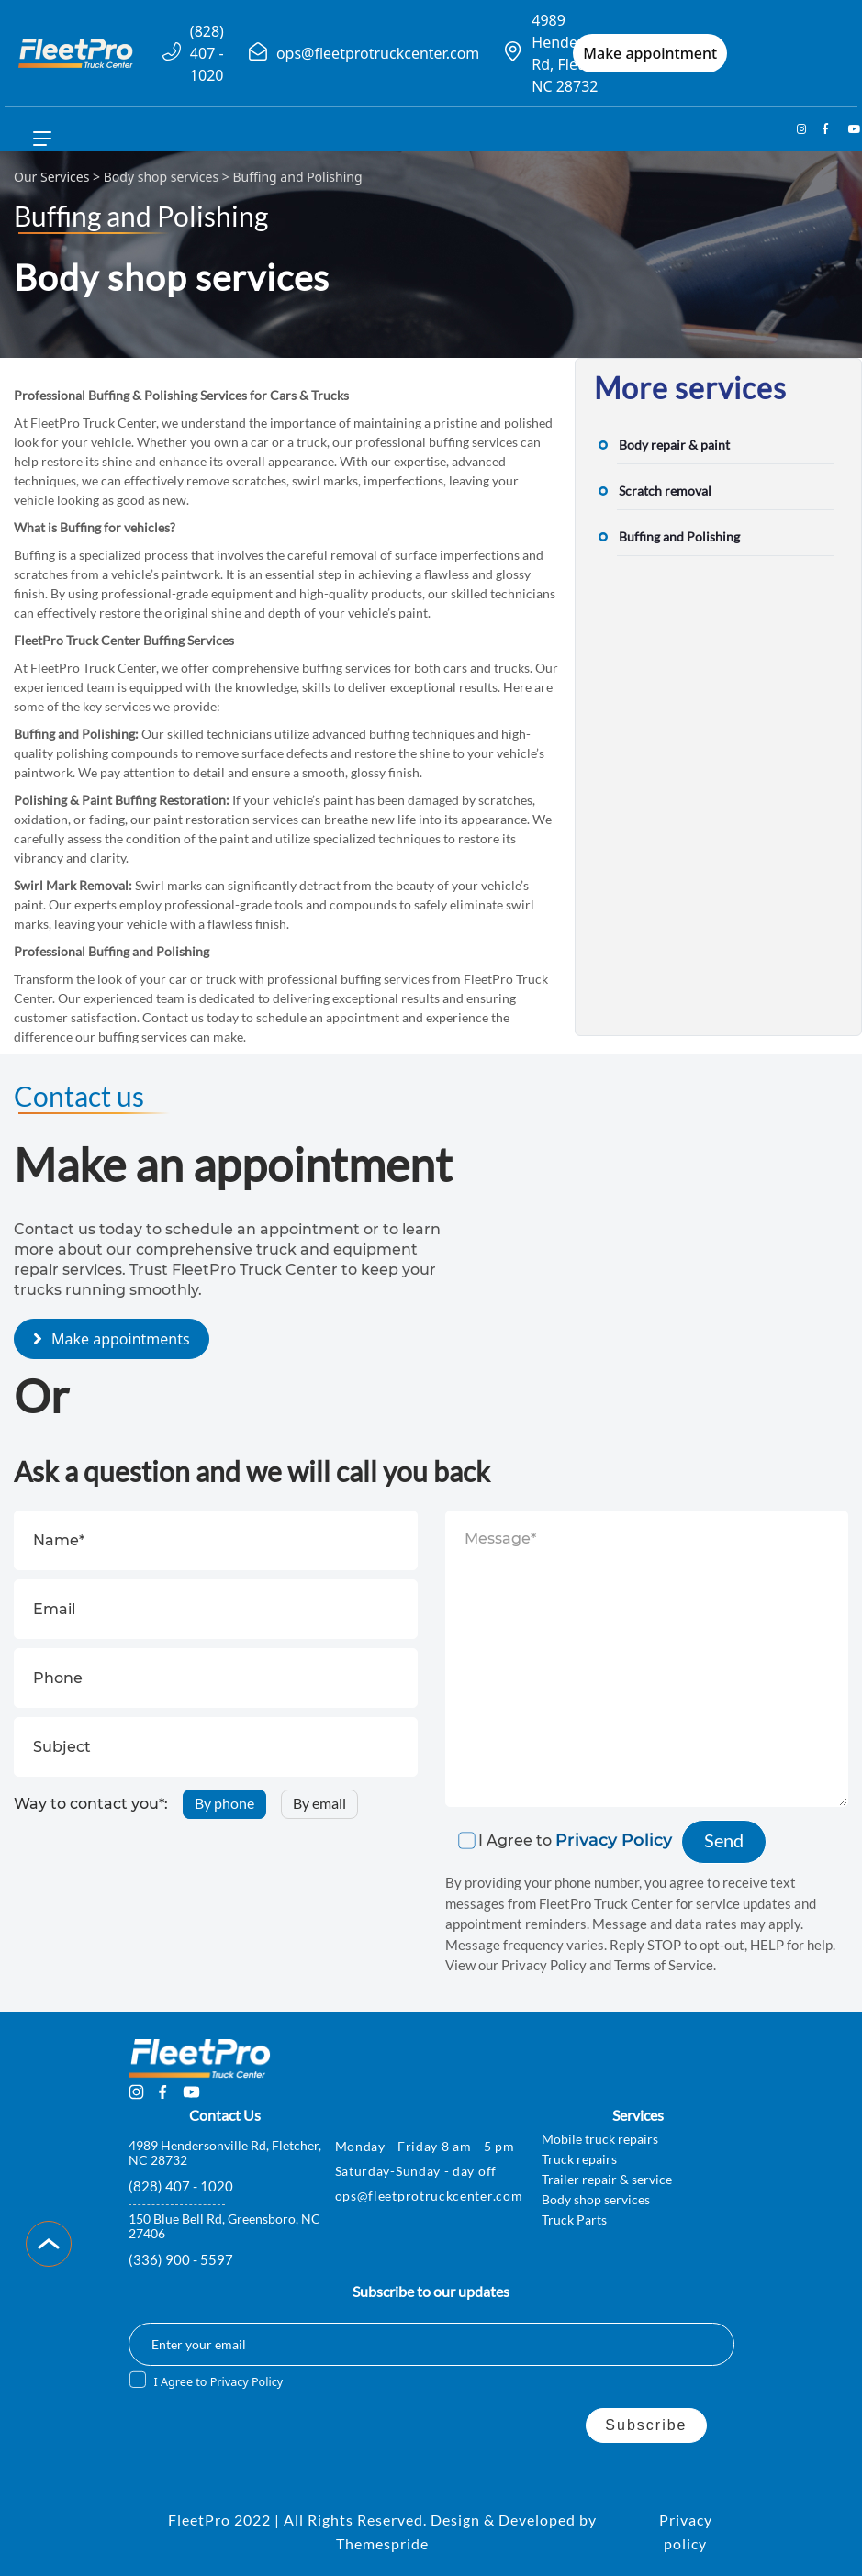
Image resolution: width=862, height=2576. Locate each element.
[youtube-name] (849, 129)
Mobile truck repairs (600, 2139)
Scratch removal (665, 490)
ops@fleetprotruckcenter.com (377, 53)
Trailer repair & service (607, 2179)
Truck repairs (579, 2159)
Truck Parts (574, 2219)
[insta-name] (798, 129)
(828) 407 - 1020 (207, 53)
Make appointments (120, 1339)
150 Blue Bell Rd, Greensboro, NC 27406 (224, 2226)
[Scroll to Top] (49, 2244)
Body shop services (161, 176)
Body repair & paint (674, 444)
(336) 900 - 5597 (181, 2259)
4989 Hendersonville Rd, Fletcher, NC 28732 (225, 2152)
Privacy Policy (613, 1840)
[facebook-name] (823, 129)
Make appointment (650, 53)
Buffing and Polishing (679, 536)
